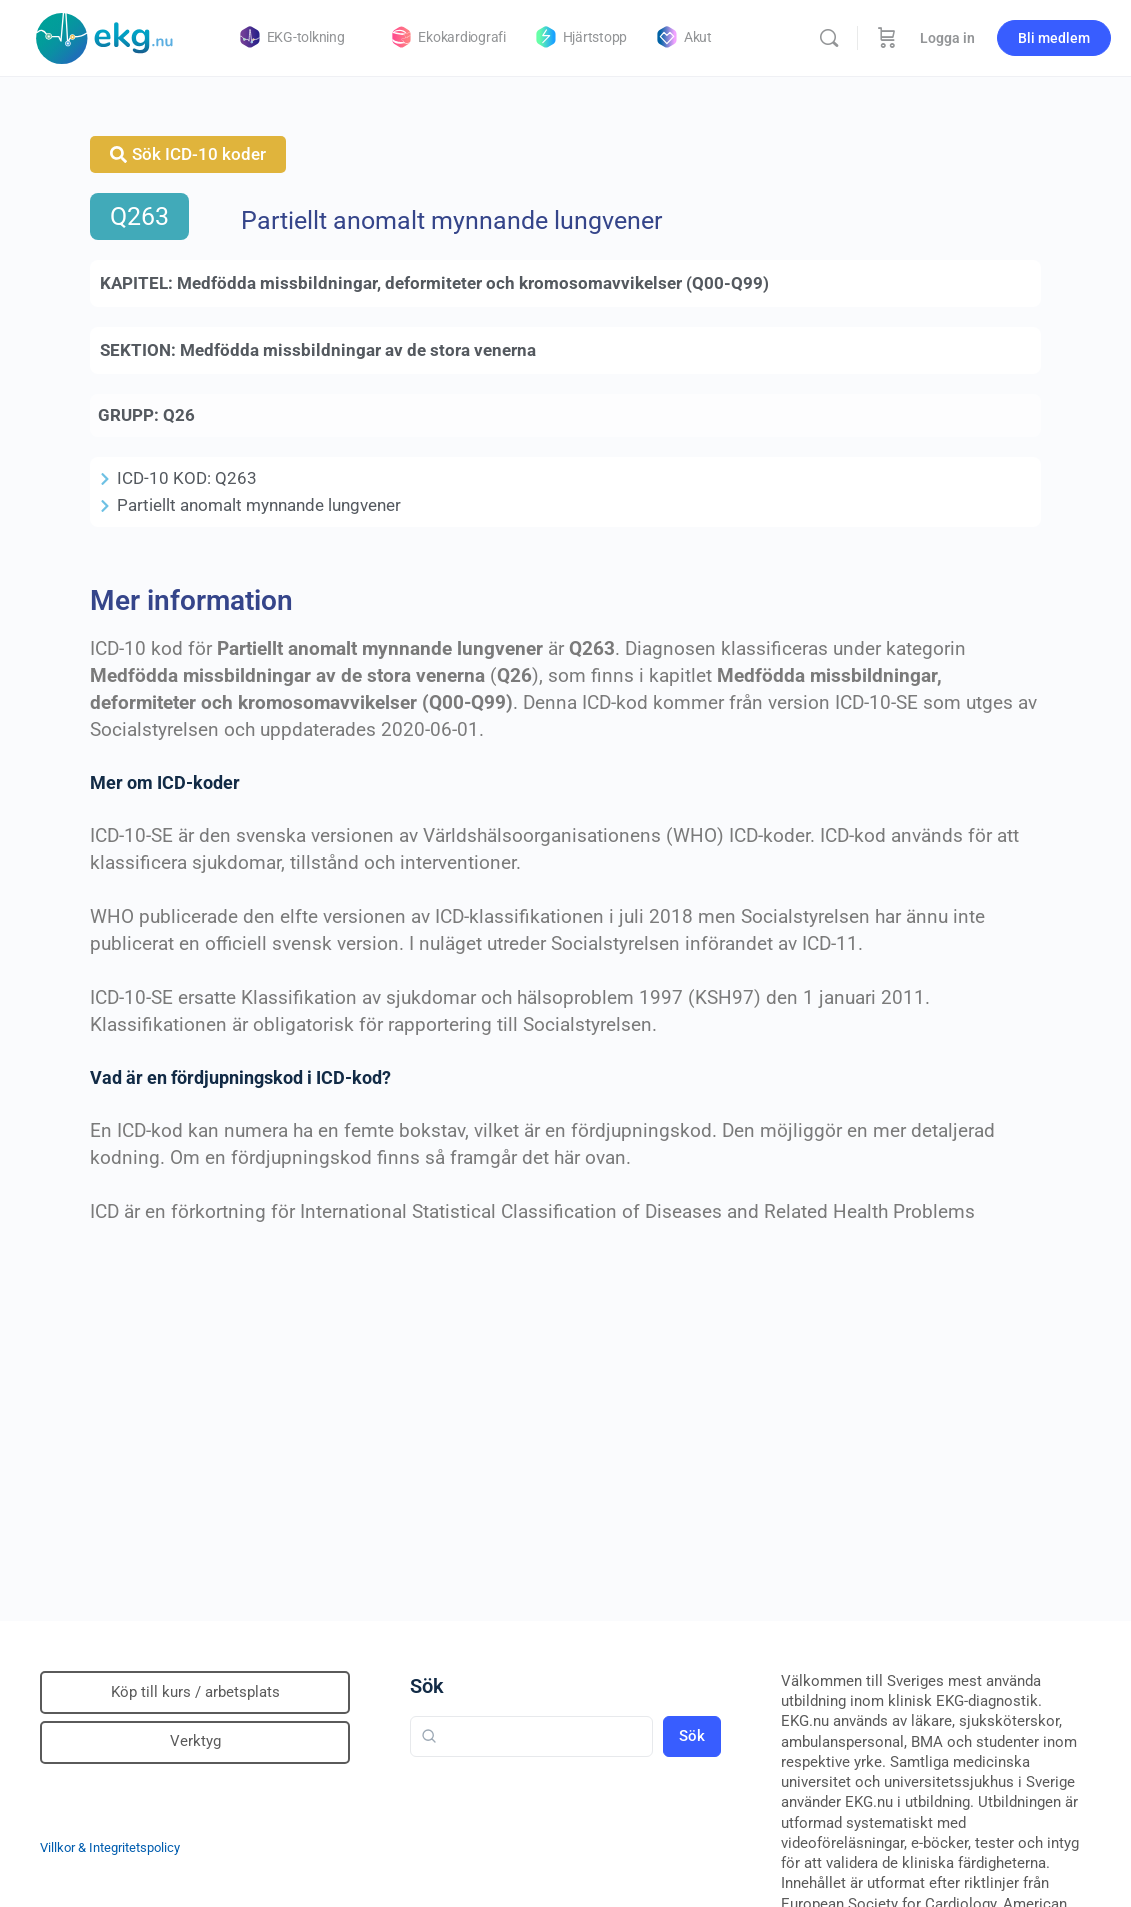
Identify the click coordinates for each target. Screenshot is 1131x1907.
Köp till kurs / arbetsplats (195, 1692)
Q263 (139, 216)
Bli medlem (1054, 38)
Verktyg (195, 1741)
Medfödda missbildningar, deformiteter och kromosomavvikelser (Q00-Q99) (473, 283)
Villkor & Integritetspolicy (110, 1847)
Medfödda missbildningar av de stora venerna (358, 350)
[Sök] (829, 38)
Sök (427, 1686)
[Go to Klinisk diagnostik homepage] (105, 36)
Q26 (179, 415)
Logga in (947, 38)
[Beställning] (887, 38)
